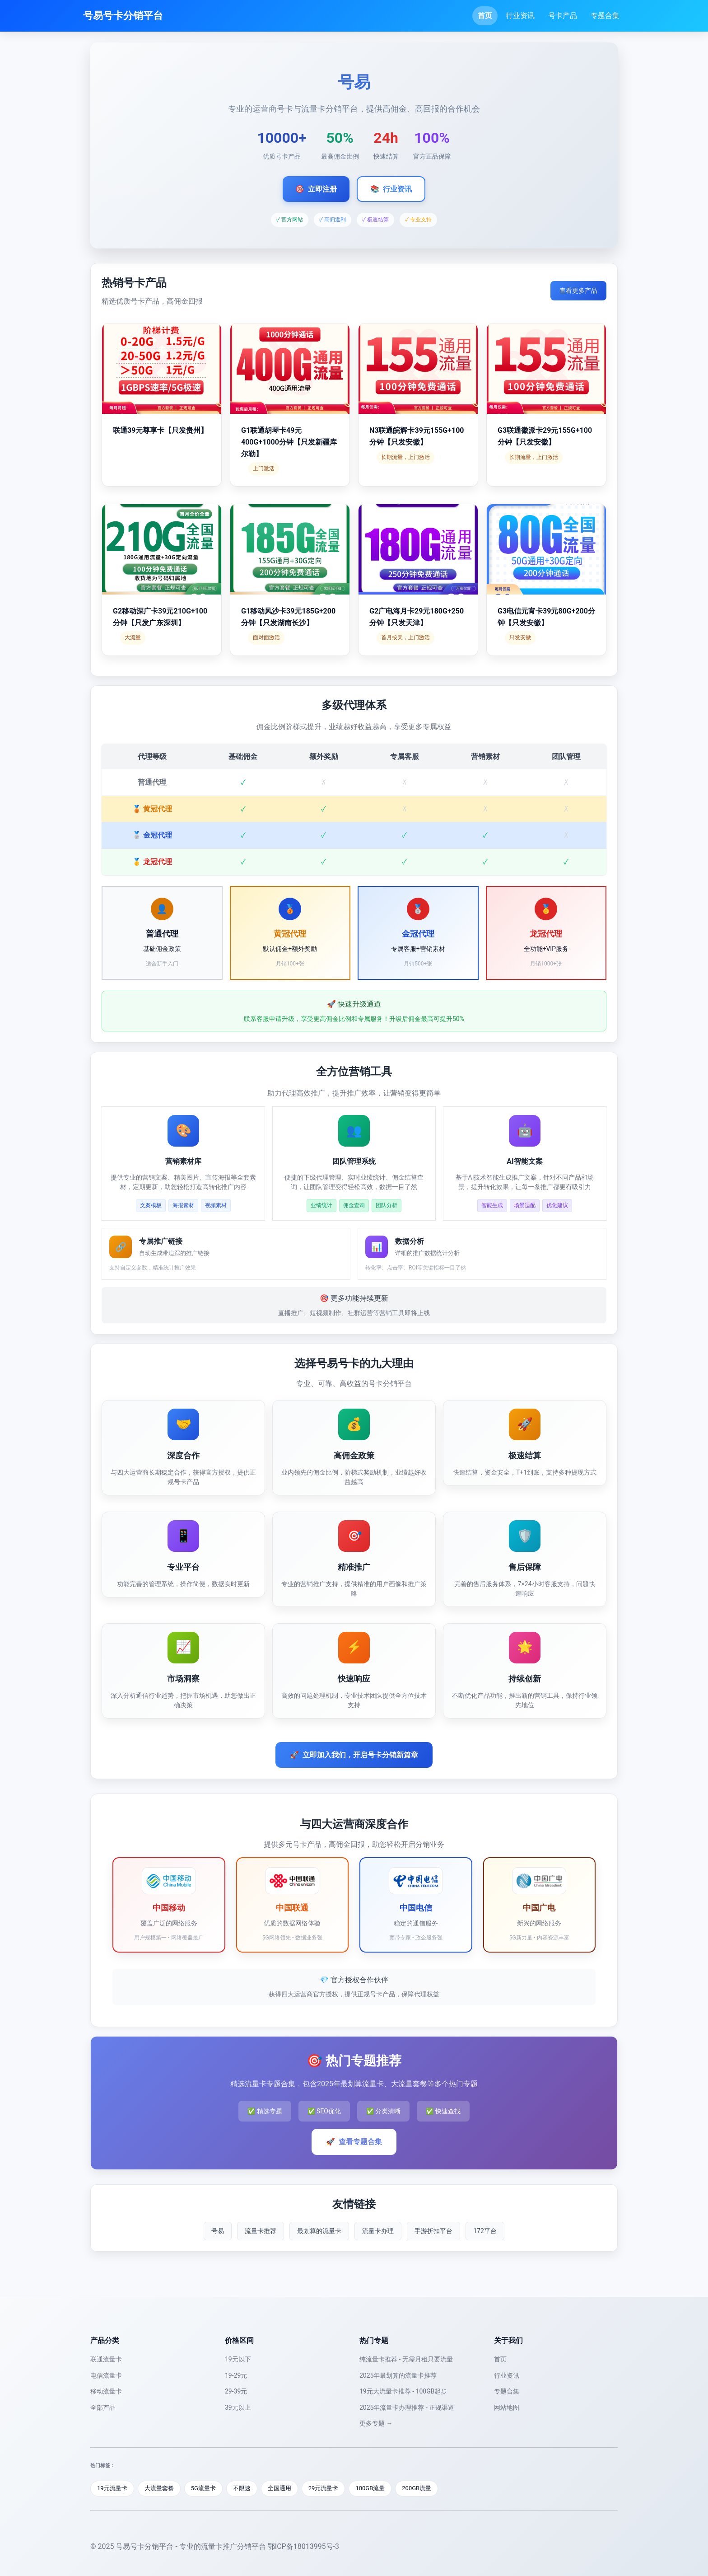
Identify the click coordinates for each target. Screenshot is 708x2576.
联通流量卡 (106, 2359)
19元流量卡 (112, 2488)
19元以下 (238, 2359)
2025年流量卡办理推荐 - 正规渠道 (406, 2407)
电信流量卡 (106, 2375)
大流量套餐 (159, 2488)
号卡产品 (562, 15)
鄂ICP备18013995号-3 (303, 2546)
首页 (485, 15)
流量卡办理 (378, 2230)
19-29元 (236, 2375)
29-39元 (236, 2391)
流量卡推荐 (260, 2230)
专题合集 (605, 15)
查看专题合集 (354, 2142)
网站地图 (506, 2407)
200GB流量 (416, 2488)
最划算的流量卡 (319, 2230)
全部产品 (103, 2407)
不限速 (242, 2488)
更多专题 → (375, 2423)
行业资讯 (520, 15)
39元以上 (238, 2407)
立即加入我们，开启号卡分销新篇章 (354, 1755)
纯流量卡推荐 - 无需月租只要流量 (406, 2359)
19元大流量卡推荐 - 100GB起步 (403, 2391)
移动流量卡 (106, 2391)
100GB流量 (370, 2488)
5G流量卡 (203, 2488)
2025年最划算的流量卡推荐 (398, 2375)
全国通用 (279, 2488)
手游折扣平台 (433, 2230)
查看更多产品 (578, 290)
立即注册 (316, 189)
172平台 (485, 2230)
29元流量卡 (323, 2488)
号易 (217, 2230)
